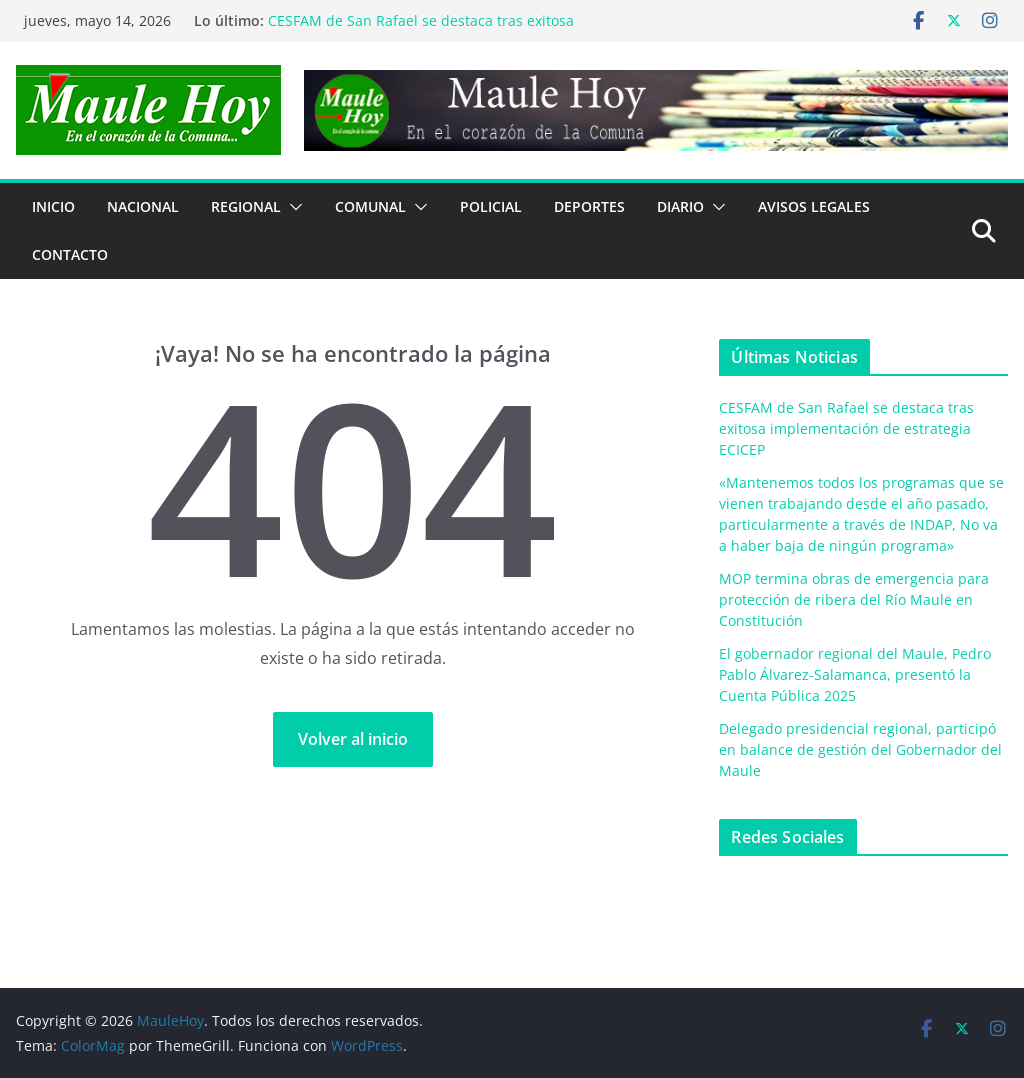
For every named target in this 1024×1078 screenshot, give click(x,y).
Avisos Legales (814, 206)
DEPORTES (589, 206)
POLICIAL (491, 206)
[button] (292, 207)
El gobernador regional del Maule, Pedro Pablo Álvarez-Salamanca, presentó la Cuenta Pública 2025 (855, 674)
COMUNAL (370, 206)
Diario (680, 206)
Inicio (53, 206)
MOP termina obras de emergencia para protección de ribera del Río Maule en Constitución (854, 599)
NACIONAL (143, 206)
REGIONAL (246, 206)
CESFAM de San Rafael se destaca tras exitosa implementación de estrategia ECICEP (421, 30)
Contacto (70, 254)
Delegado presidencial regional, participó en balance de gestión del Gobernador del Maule (860, 749)
